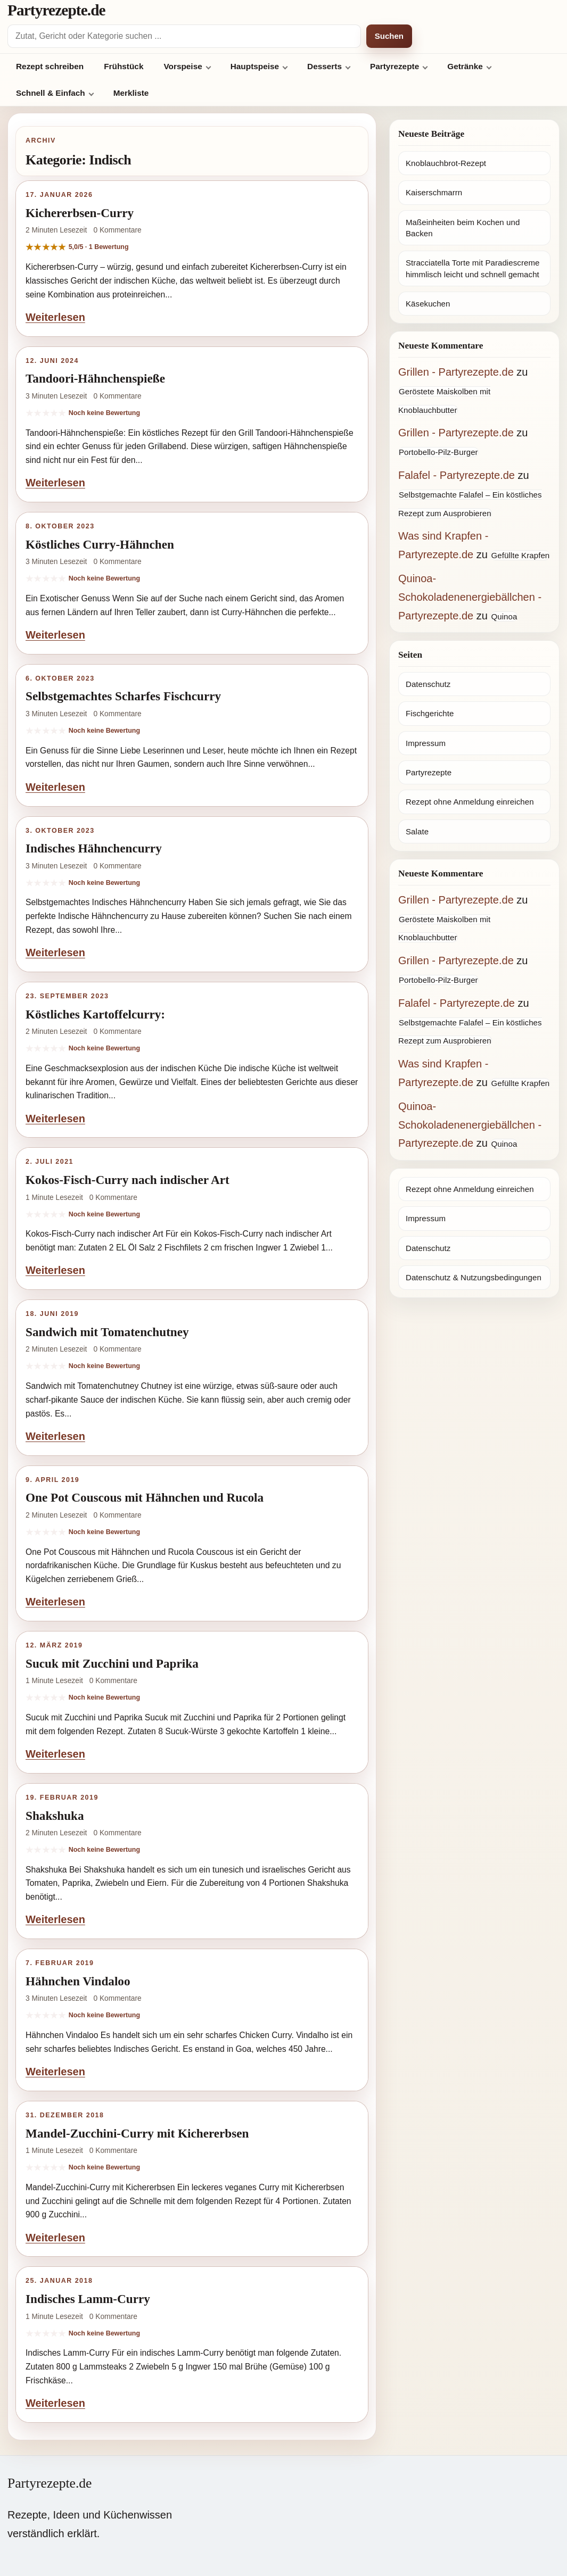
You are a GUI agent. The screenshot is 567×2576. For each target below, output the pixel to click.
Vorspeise (182, 66)
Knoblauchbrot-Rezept (446, 163)
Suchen (389, 35)
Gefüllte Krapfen (520, 555)
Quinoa (504, 616)
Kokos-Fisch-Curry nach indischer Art (127, 1180)
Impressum (426, 743)
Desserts (324, 66)
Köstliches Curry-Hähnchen (100, 544)
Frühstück (123, 66)
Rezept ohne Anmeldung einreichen (470, 801)
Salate (417, 831)
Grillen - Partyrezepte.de (456, 372)
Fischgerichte (430, 713)
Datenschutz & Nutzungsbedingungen (473, 1277)
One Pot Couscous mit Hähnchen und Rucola (145, 1497)
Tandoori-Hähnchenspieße (95, 378)
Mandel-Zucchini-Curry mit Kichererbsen (137, 2133)
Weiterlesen (55, 317)
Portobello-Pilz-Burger (438, 452)
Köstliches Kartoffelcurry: (95, 1014)
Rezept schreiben (50, 66)
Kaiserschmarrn (434, 192)
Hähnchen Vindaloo (78, 1981)
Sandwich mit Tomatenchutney (107, 1332)
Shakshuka (55, 1816)
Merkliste (131, 92)
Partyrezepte (394, 66)
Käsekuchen (428, 303)
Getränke (465, 66)
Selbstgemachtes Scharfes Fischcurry (123, 696)
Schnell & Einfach (50, 92)
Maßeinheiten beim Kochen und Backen (463, 228)
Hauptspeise (255, 66)
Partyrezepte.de (56, 10)
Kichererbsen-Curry (80, 213)
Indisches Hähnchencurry (94, 848)
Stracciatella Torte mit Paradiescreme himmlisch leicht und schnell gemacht (472, 268)
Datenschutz (428, 684)
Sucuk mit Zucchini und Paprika (112, 1663)
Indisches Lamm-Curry (88, 2299)
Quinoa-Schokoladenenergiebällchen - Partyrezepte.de (469, 597)
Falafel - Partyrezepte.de (456, 475)
